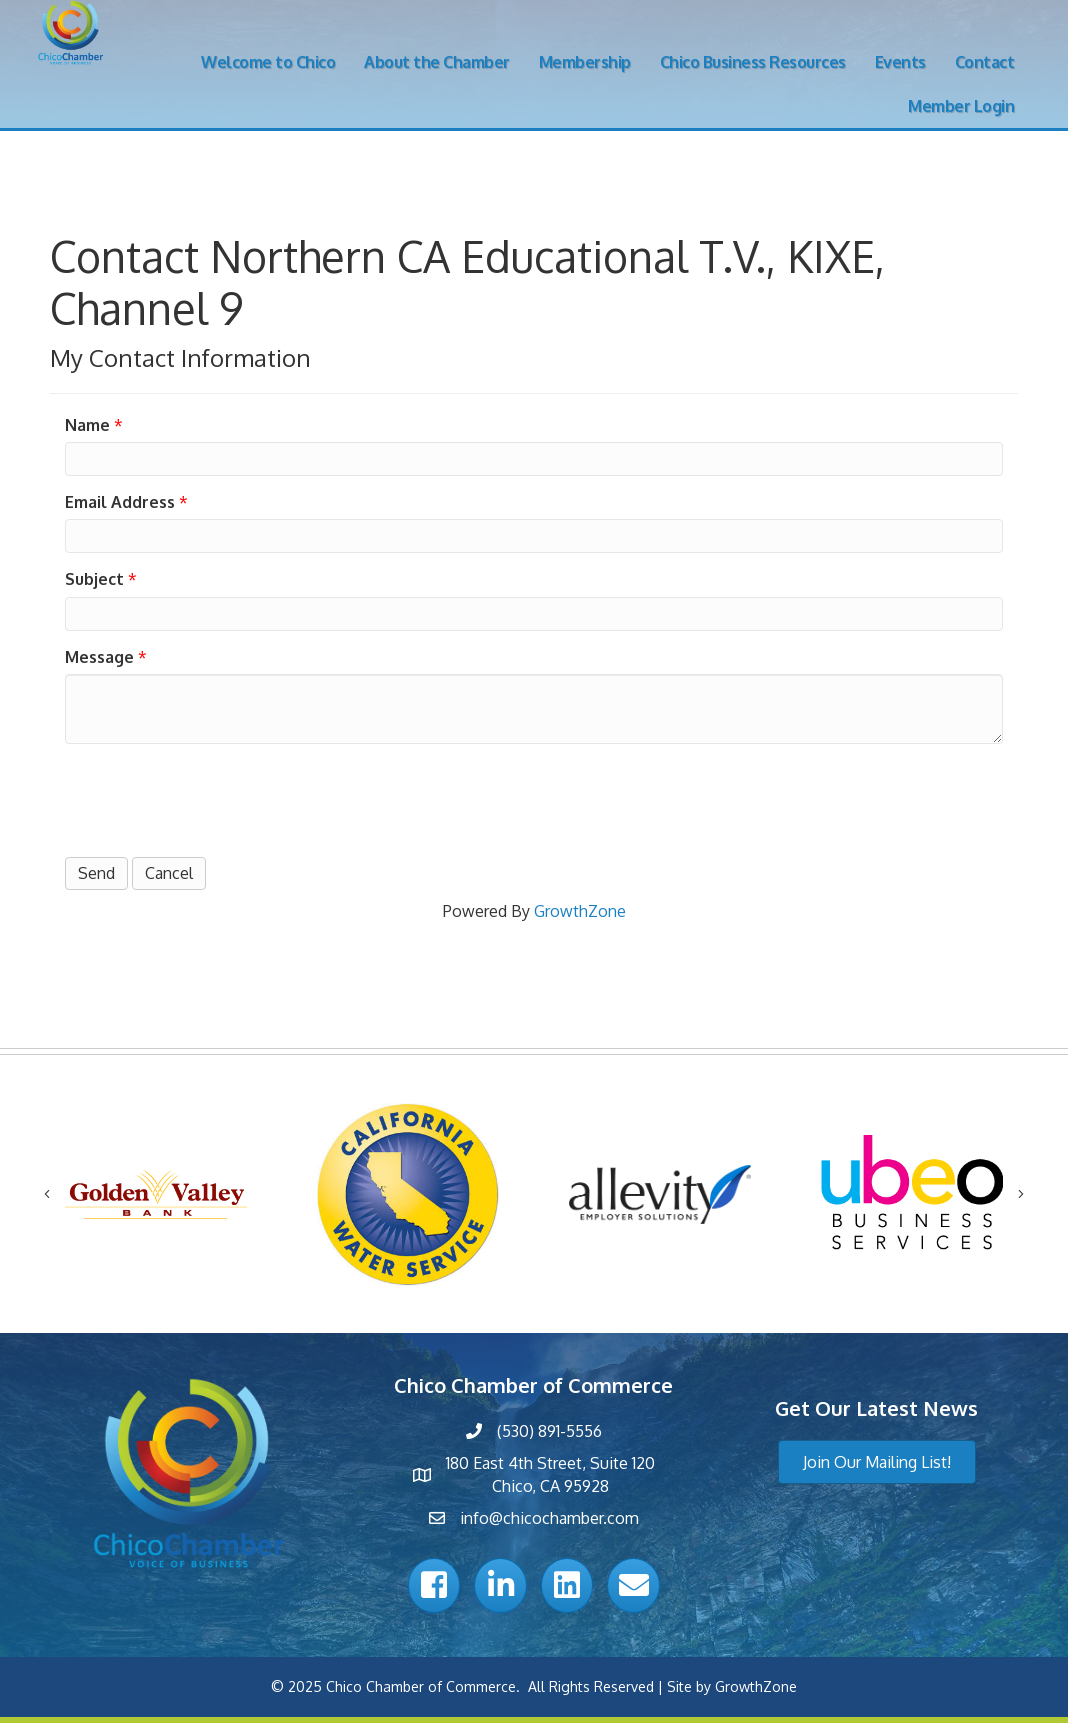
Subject (94, 579)
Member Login (961, 106)
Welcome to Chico (268, 62)
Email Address (120, 502)
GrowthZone (580, 911)
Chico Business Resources (753, 62)
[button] (877, 1462)
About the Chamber (437, 62)
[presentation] (217, 798)
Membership (585, 62)
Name (87, 425)
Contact (985, 62)
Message (99, 657)
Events (900, 62)
